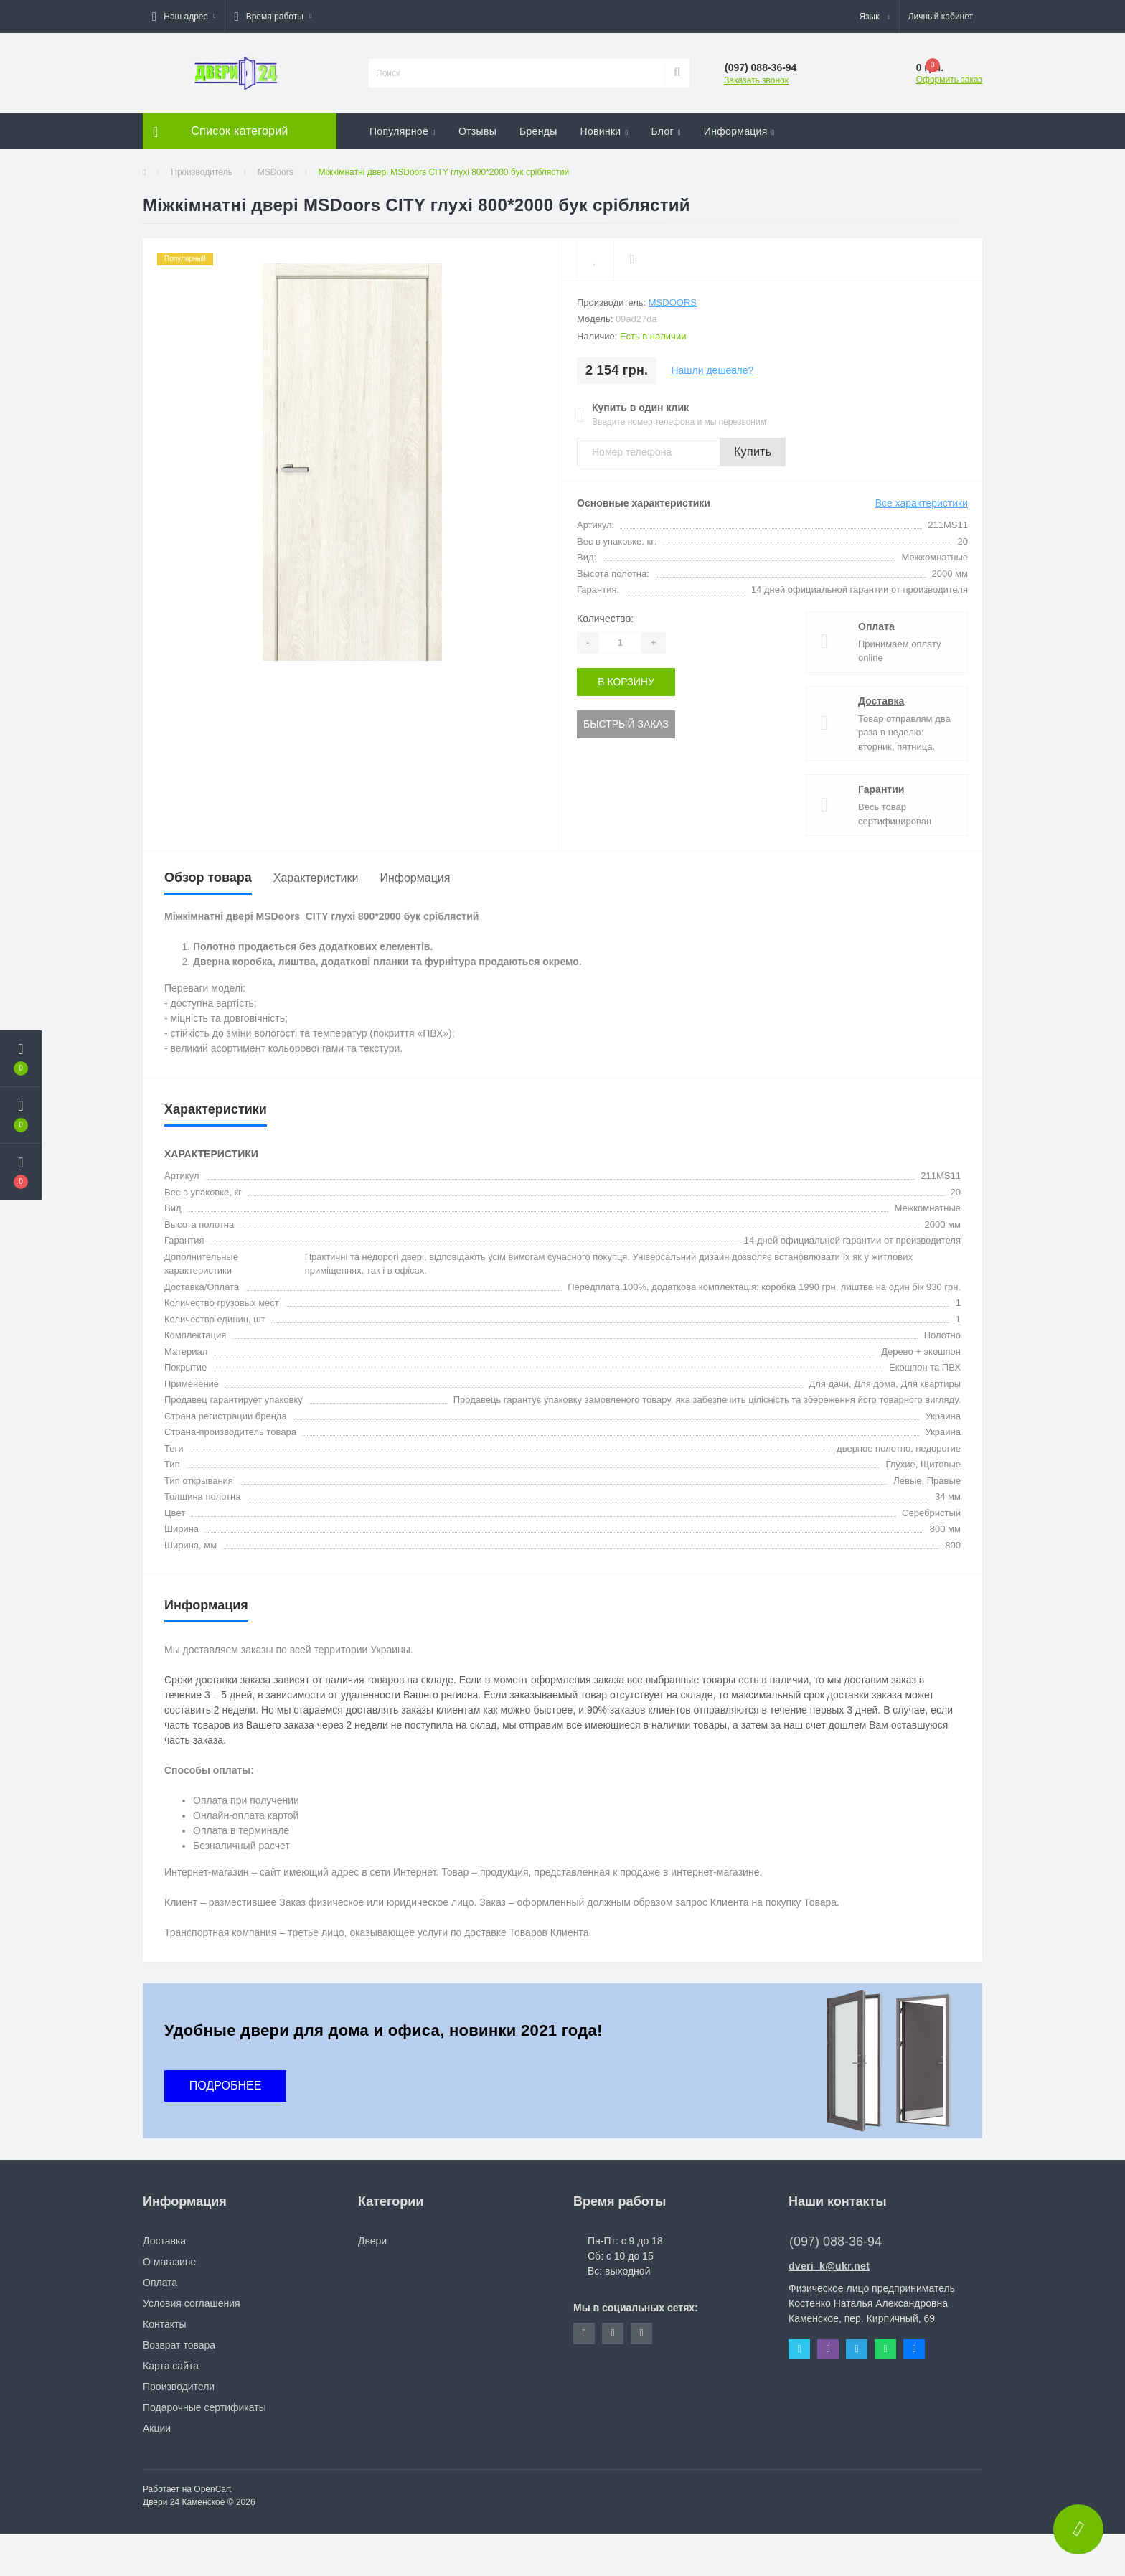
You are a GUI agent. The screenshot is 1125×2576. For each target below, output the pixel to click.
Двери (372, 2241)
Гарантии (881, 789)
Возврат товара (179, 2345)
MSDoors (275, 172)
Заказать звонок (756, 80)
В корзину (626, 681)
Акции (157, 2428)
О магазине (169, 2261)
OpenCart (212, 2489)
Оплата (876, 626)
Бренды (538, 131)
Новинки (604, 131)
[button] (184, 16)
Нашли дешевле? (712, 370)
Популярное (402, 131)
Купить (752, 452)
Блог (665, 131)
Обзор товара (208, 877)
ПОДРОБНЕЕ (225, 2085)
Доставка (881, 701)
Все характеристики (921, 503)
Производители (179, 2386)
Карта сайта (171, 2365)
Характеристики (316, 878)
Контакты (164, 2324)
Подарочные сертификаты (204, 2407)
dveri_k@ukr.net (829, 2266)
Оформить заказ (949, 80)
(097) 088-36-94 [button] (835, 2241)
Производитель (201, 172)
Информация (739, 131)
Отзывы (477, 131)
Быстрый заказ (626, 724)
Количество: (605, 618)
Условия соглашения (191, 2303)
